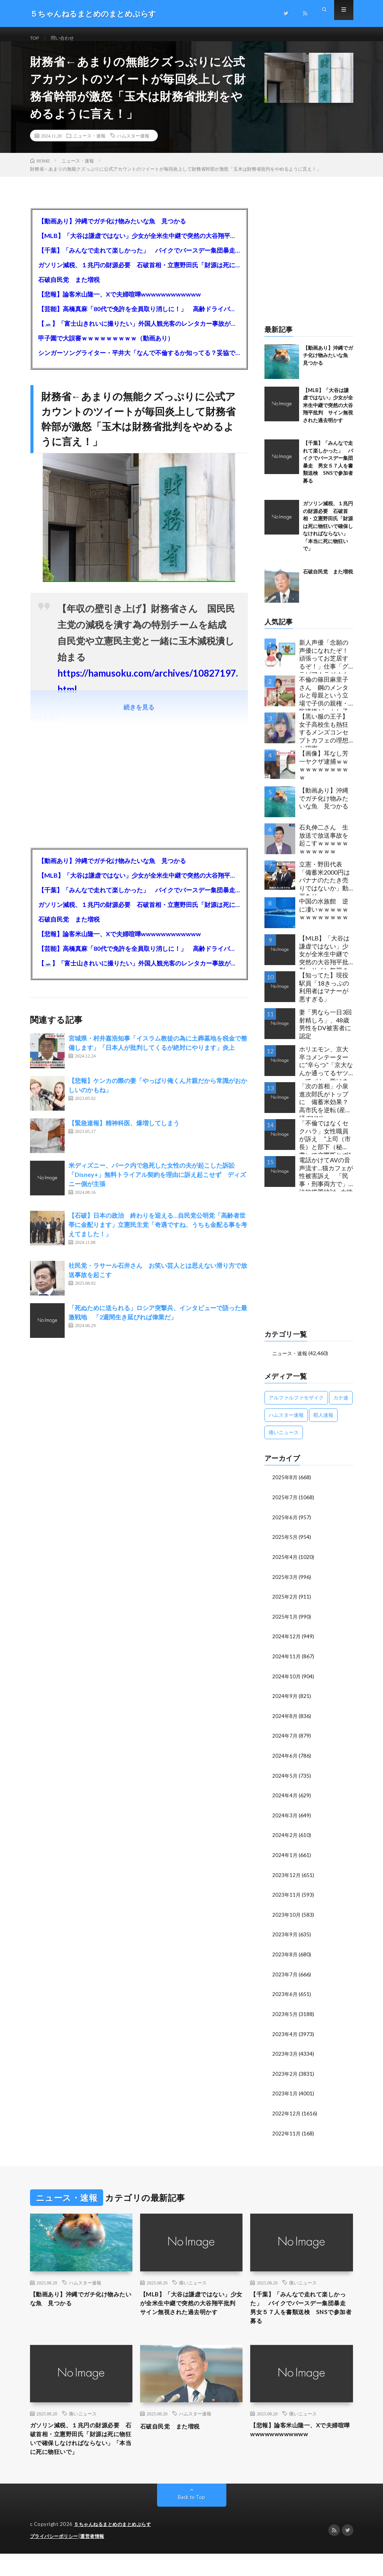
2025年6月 (285, 1525)
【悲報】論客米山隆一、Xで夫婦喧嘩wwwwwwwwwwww (119, 303)
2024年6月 (285, 1761)
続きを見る (139, 715)
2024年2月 (285, 1839)
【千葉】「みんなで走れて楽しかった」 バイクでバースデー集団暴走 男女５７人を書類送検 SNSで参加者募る (139, 259)
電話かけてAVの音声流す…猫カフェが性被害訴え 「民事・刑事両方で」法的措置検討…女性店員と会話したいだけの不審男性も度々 (326, 1182)
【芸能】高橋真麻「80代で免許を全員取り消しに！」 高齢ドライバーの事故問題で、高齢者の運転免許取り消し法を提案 (139, 317)
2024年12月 (286, 1643)
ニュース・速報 (89, 144)
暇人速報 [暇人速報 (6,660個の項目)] (323, 1424)
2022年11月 (286, 2134)
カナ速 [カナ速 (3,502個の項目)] (340, 1406)
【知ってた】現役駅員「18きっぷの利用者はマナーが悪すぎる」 (324, 995)
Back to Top (191, 2520)
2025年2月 (285, 1604)
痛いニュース (193, 2283)
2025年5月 (285, 1545)
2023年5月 (285, 2016)
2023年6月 (285, 1996)
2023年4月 (285, 2036)
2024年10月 (286, 1682)
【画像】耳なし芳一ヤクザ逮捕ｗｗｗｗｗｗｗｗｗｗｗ (323, 773)
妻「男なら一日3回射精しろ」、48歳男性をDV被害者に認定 (325, 1032)
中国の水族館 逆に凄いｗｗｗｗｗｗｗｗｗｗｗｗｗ (323, 918)
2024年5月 (285, 1780)
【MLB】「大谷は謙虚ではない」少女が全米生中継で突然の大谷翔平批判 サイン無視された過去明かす (139, 244)
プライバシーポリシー (56, 2559)
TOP (36, 38)
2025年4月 (285, 1564)
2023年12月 (286, 1878)
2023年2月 (285, 2075)
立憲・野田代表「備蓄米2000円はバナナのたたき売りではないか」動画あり (324, 886)
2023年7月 (285, 1977)
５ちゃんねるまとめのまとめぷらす (115, 2547)
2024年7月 (285, 1741)
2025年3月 (285, 1584)
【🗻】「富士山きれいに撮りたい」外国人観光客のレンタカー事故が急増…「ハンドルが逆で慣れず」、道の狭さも (139, 332)
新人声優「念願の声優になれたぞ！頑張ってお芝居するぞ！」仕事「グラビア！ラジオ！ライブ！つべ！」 (323, 664)
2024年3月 (285, 1820)
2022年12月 (286, 2114)
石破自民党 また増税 (69, 288)
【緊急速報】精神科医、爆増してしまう (124, 1131)
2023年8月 (285, 1957)
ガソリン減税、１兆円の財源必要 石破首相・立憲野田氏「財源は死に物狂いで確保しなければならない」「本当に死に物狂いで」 (139, 273)
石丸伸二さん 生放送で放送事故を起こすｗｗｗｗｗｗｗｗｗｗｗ (323, 847)
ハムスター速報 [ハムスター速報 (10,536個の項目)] (286, 1424)
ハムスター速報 (133, 144)
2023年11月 (286, 1898)
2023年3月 (285, 2055)
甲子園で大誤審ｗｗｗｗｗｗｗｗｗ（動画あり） (106, 346)
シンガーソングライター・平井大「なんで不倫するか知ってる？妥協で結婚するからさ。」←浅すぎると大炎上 (139, 361)
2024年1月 (285, 1859)
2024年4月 (285, 1800)
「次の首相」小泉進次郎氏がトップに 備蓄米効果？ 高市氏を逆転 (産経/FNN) (326, 1108)
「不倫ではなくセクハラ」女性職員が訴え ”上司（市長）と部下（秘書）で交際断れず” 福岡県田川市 (326, 1145)
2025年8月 (285, 1486)
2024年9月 (285, 1702)
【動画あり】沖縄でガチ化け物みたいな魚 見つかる (112, 229)
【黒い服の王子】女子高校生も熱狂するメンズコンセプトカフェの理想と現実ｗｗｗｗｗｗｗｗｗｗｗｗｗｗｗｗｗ (323, 738)
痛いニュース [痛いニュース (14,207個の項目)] (284, 1441)
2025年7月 (285, 1505)
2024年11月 (286, 1662)
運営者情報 (97, 2559)
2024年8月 (285, 1721)
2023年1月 (285, 2095)
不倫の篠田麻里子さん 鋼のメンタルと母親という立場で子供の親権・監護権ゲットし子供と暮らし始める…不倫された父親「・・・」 (326, 701)
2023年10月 (286, 1918)
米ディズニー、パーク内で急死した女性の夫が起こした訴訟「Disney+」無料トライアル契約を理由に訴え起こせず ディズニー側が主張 (157, 1183)
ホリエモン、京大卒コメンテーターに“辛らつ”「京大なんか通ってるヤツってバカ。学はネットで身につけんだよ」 (326, 1071)
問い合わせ (67, 38)
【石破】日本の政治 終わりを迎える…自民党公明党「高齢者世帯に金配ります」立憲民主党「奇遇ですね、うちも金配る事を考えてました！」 (158, 1233)
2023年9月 (285, 1937)
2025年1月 (285, 1623)
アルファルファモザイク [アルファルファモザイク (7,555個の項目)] (296, 1406)
